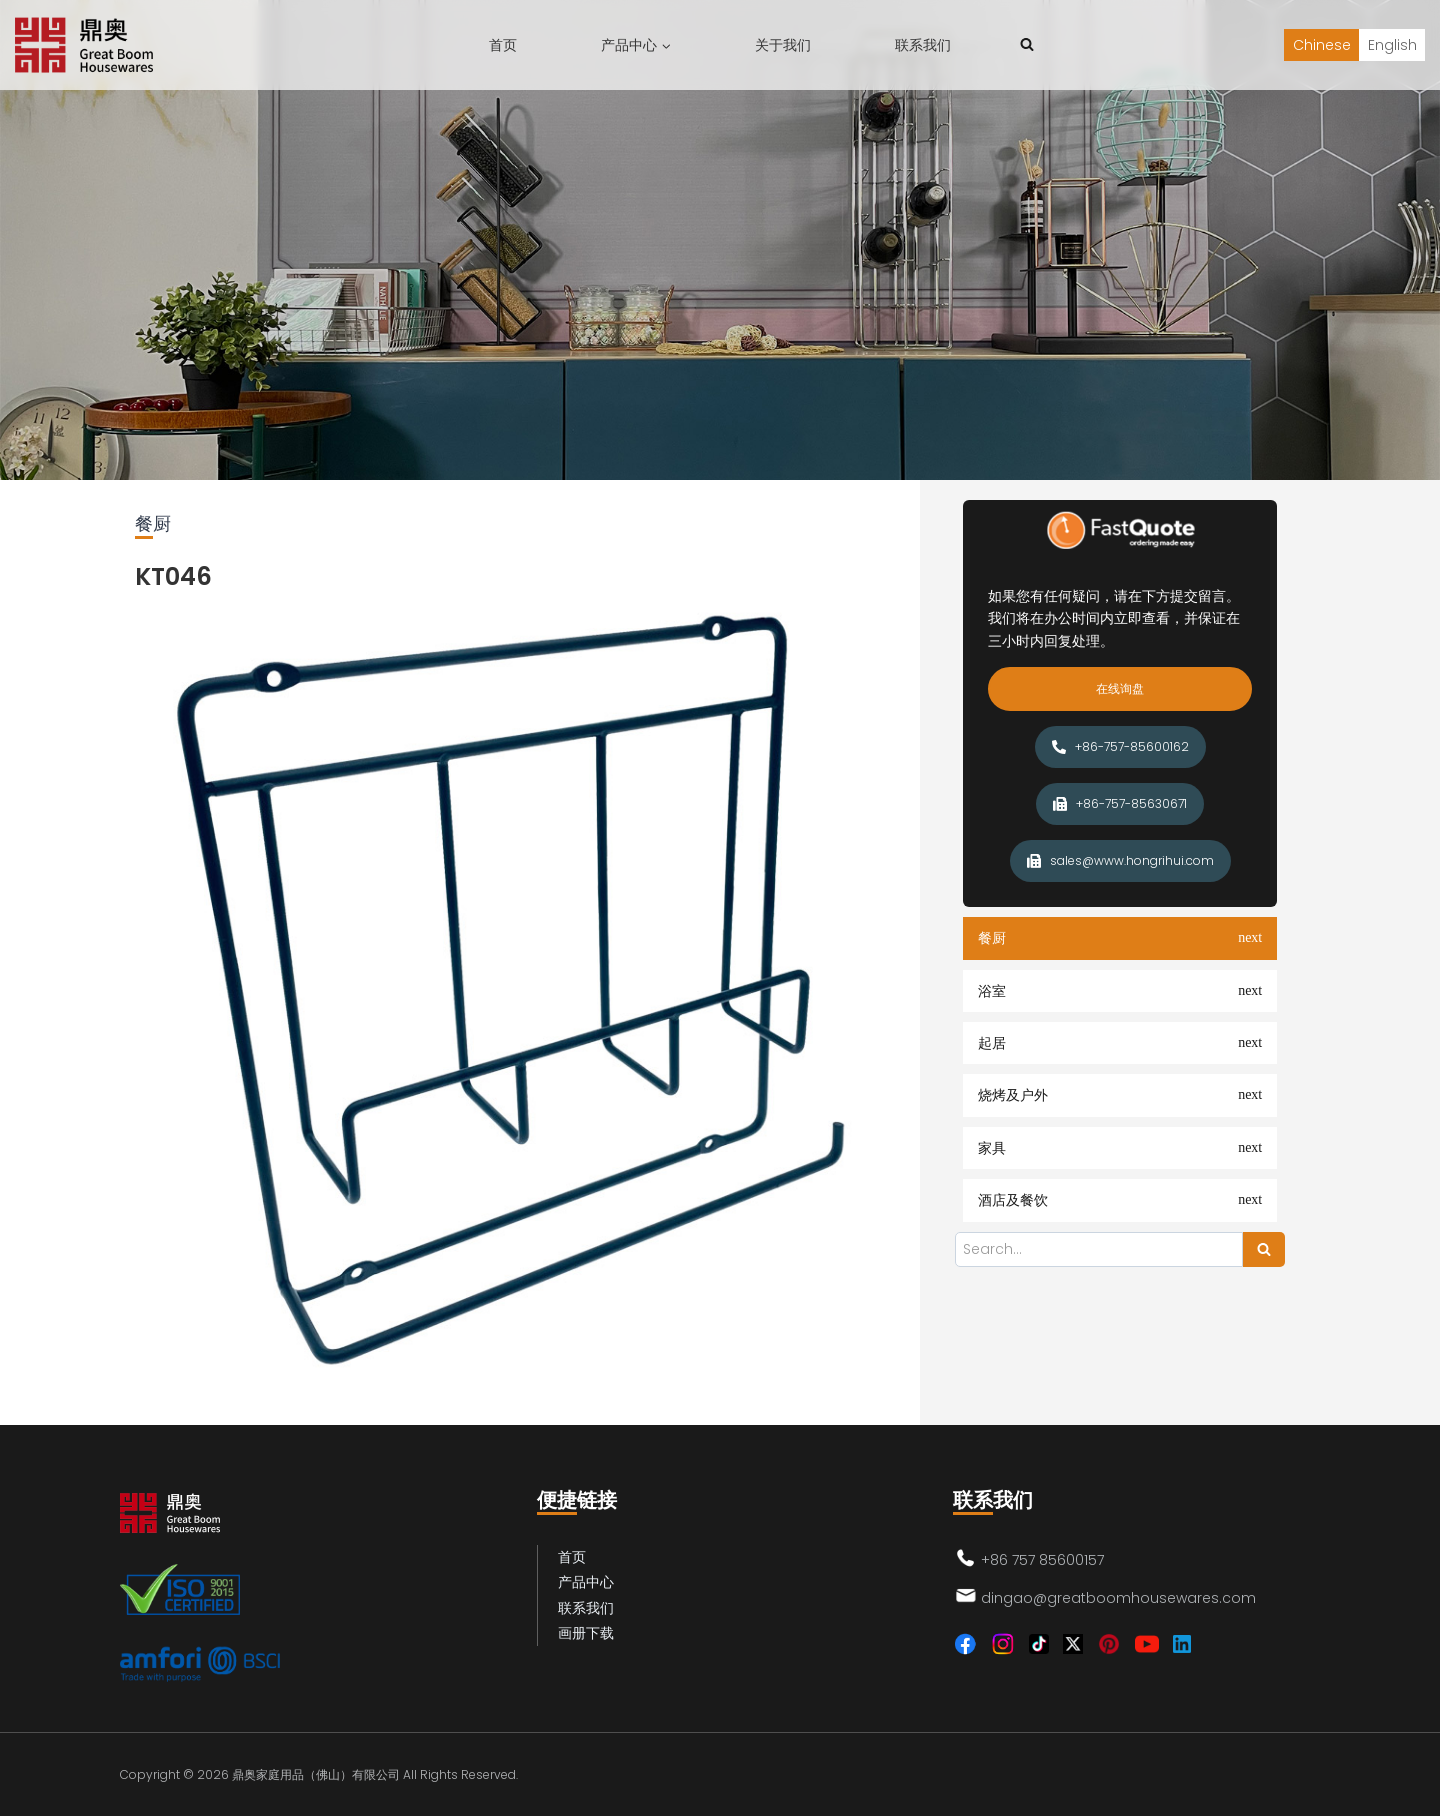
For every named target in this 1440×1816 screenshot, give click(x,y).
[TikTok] (1039, 1644)
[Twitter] (1073, 1644)
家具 (992, 1148)
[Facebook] (965, 1644)
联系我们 (923, 45)
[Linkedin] (1182, 1644)
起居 (992, 1043)
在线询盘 (1120, 688)
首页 (503, 45)
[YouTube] (1147, 1644)
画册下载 (586, 1633)
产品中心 (586, 1582)
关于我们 (783, 45)
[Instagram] (1003, 1644)
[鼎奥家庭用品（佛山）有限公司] (84, 45)
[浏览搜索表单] (1027, 45)
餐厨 (992, 938)
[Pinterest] (1109, 1644)
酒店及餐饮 (1013, 1200)
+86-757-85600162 (1120, 746)
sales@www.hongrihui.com (1120, 860)
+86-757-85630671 (1120, 803)
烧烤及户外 (1013, 1095)
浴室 (992, 991)
